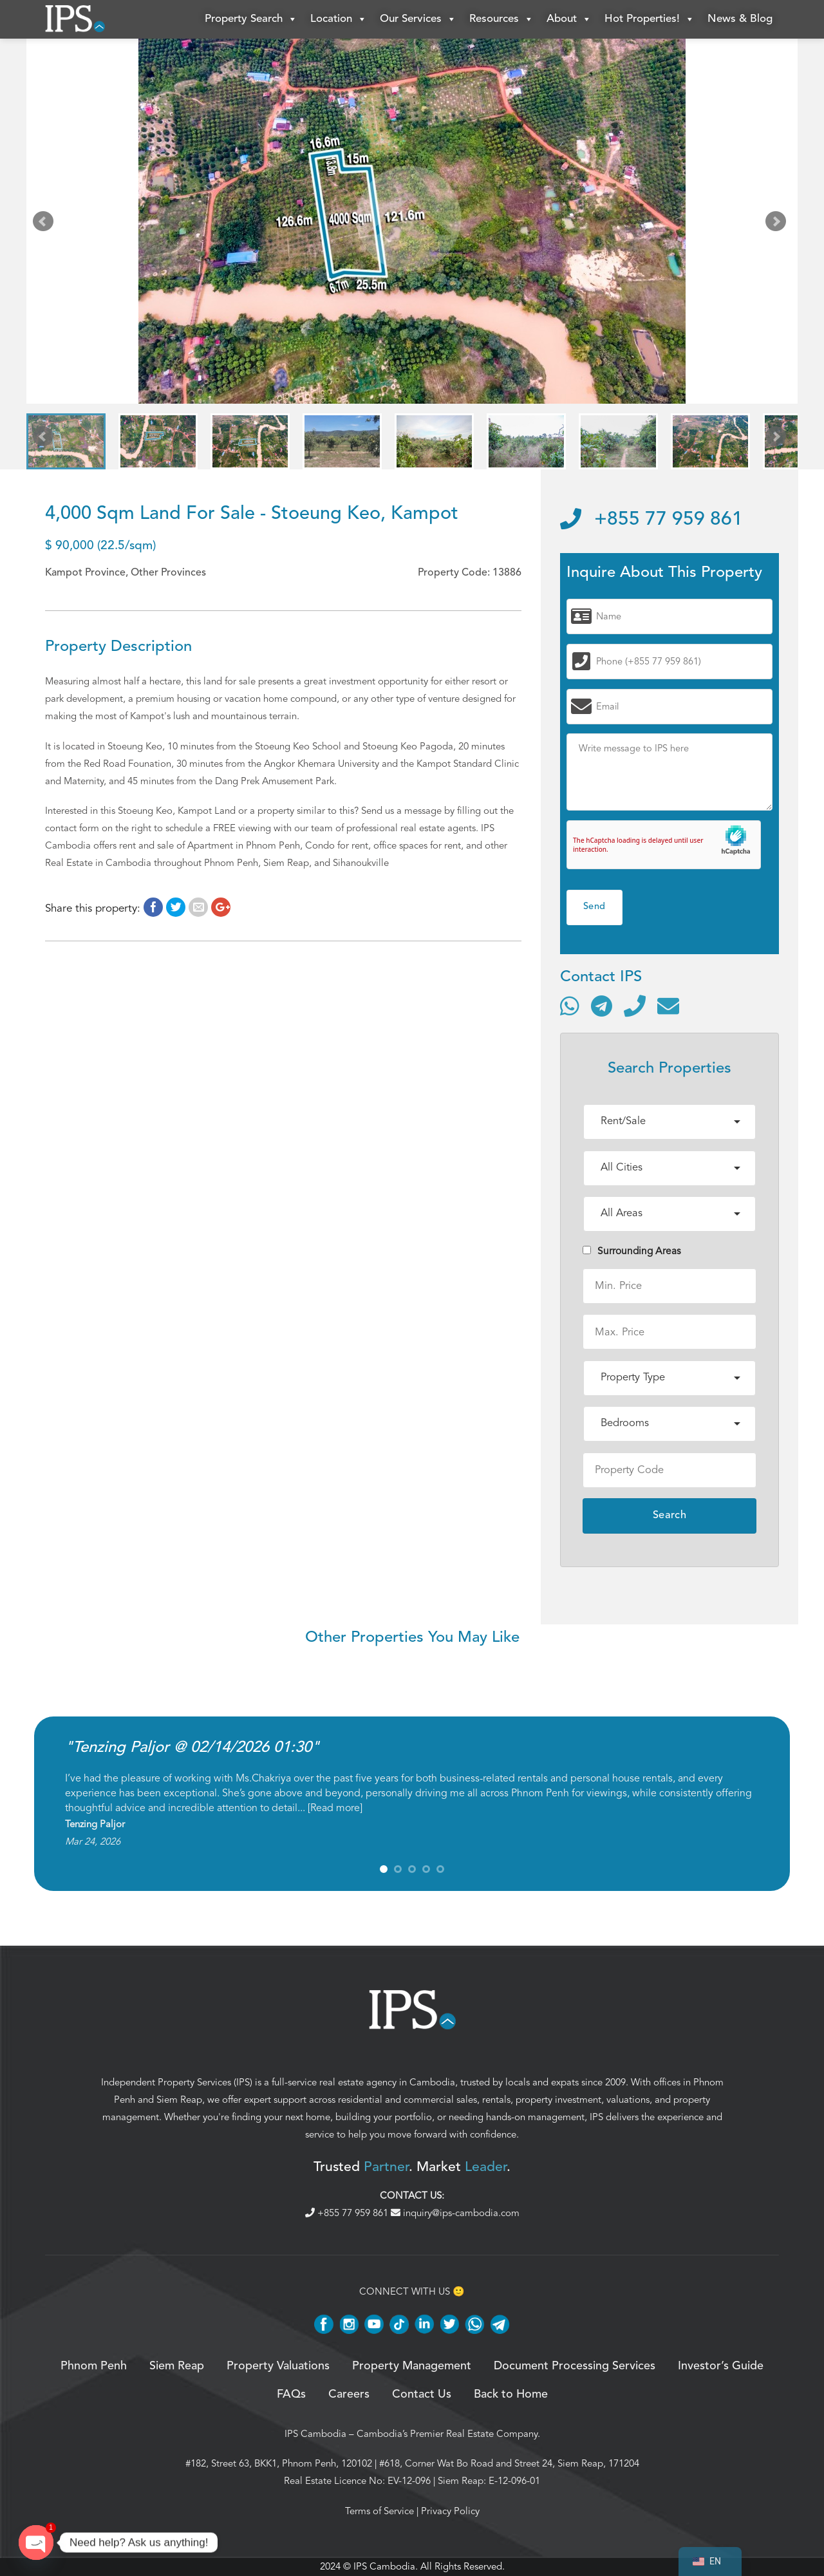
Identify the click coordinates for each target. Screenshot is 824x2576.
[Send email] (668, 1006)
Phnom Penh (94, 2366)
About (569, 19)
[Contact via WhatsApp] (569, 1006)
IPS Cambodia (315, 2434)
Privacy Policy (450, 2511)
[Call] (635, 1006)
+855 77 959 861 (651, 519)
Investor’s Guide (720, 2366)
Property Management (411, 2366)
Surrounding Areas (632, 1251)
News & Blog (739, 19)
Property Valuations (278, 2366)
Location (338, 19)
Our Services (418, 19)
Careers (349, 2394)
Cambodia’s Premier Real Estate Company (447, 2434)
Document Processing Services (574, 2366)
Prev (46, 224)
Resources (501, 19)
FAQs (291, 2394)
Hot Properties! (649, 19)
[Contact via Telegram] (601, 1006)
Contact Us (421, 2394)
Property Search (251, 19)
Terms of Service (379, 2511)
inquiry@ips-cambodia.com (455, 2213)
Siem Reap (179, 2099)
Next (778, 224)
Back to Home (511, 2394)
